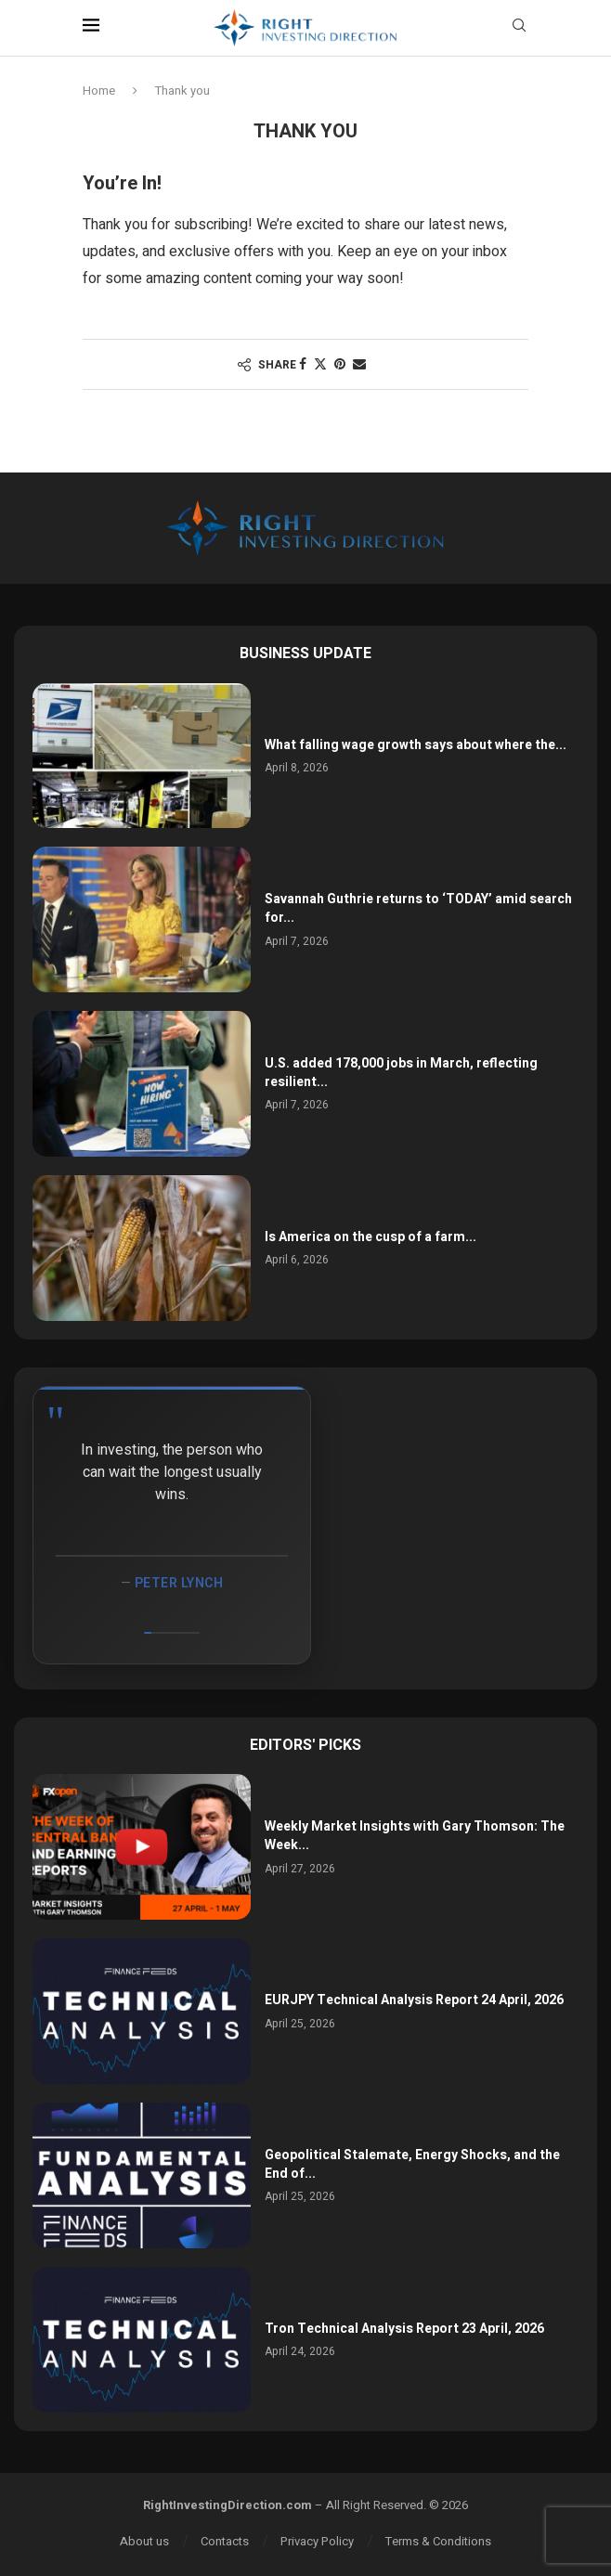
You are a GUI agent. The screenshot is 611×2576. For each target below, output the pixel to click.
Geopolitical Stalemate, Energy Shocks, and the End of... (412, 2164)
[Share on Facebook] (302, 364)
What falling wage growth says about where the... (415, 745)
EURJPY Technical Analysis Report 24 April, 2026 (414, 2000)
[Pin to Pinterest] (339, 364)
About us (144, 2541)
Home (99, 90)
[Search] (519, 28)
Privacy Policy (317, 2541)
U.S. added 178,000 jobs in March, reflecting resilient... (401, 1073)
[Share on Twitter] (320, 364)
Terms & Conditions (438, 2541)
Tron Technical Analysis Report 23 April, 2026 (404, 2328)
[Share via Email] (359, 364)
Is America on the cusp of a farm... (370, 1237)
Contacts (225, 2541)
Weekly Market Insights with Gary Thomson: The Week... (415, 1836)
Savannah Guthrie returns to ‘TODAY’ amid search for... (418, 908)
